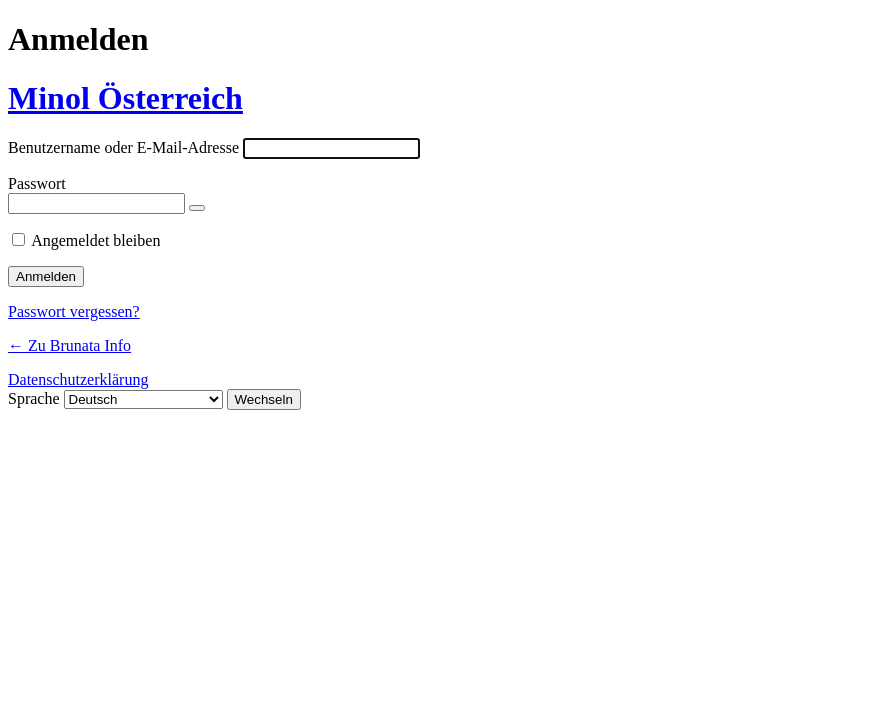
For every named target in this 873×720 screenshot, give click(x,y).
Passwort (37, 183)
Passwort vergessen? (74, 311)
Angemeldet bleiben (95, 240)
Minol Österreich (125, 98)
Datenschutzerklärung (78, 379)
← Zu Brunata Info (69, 345)
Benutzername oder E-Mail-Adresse (123, 147)
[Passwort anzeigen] (197, 208)
